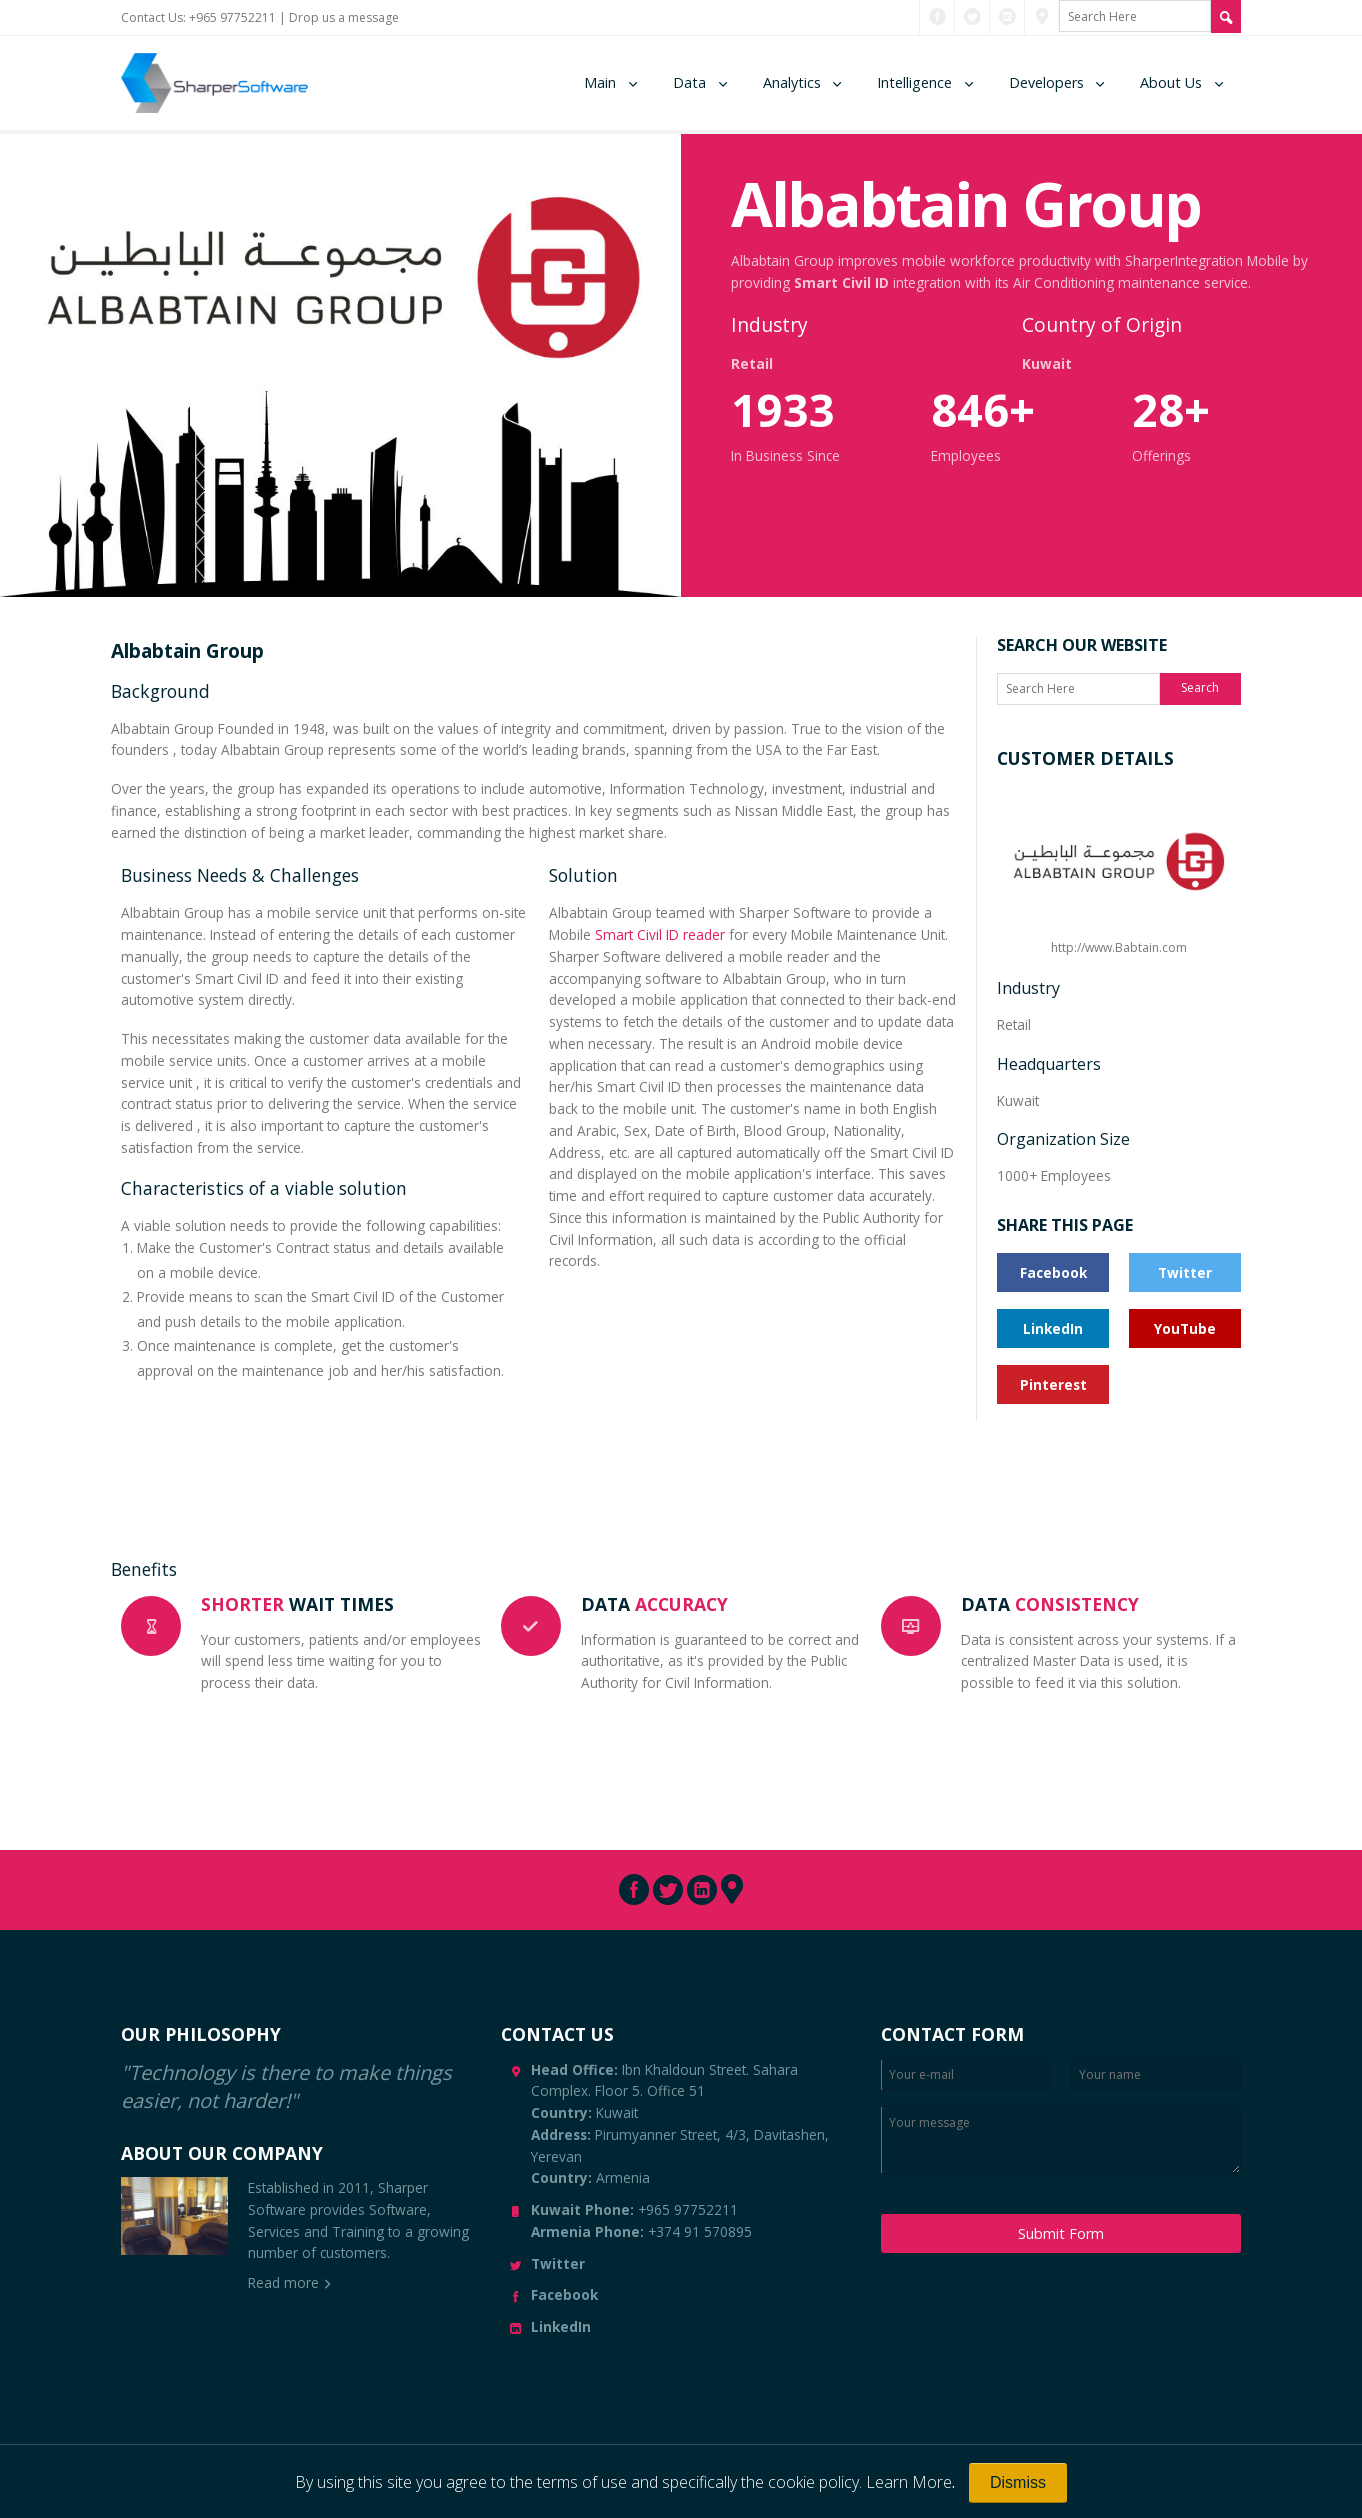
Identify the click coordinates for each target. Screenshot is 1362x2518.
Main (600, 82)
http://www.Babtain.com (1119, 872)
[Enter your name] (1156, 2075)
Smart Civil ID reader (660, 934)
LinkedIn (1053, 1328)
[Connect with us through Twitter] (972, 17)
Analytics (792, 82)
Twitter (1185, 1272)
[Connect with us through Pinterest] (1042, 17)
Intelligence (914, 82)
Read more (283, 2282)
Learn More (909, 2482)
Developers (1046, 82)
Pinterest (1053, 1384)
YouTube (1185, 1328)
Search (1200, 687)
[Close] (1018, 2483)
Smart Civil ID (841, 282)
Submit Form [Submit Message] (1061, 2233)
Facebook (1053, 1272)
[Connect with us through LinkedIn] (1007, 17)
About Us (1171, 82)
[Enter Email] (966, 2075)
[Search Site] (1226, 16)
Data (689, 82)
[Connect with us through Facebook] (937, 17)
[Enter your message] (1061, 2140)
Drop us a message (344, 17)
